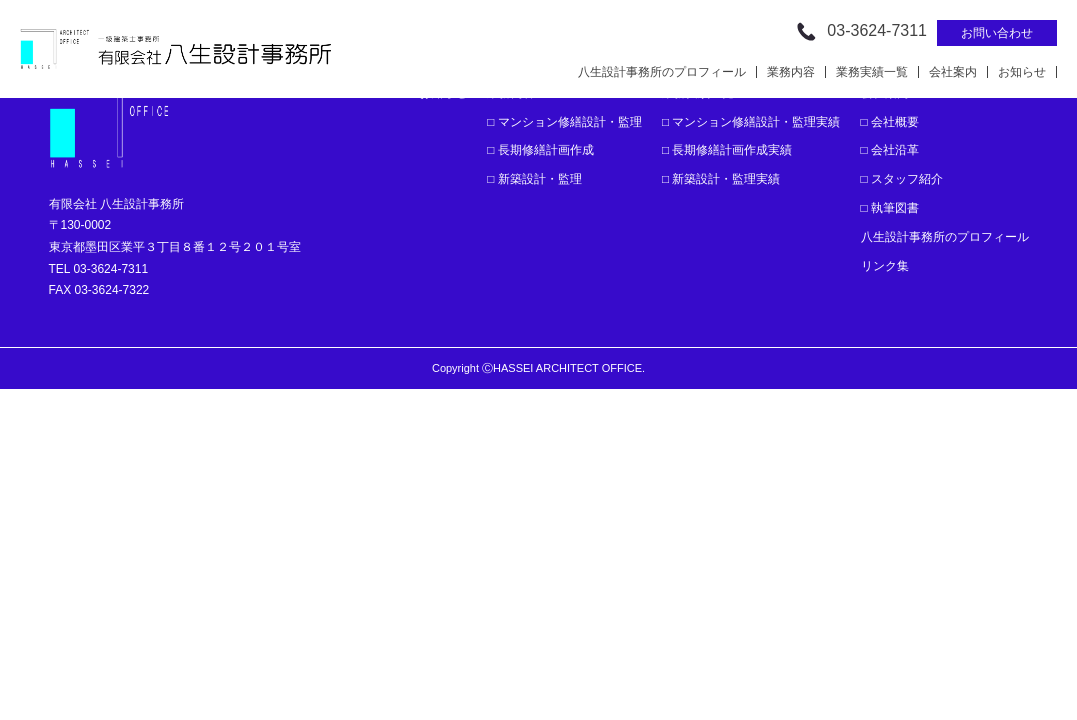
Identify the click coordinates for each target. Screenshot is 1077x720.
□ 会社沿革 (890, 150)
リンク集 (885, 266)
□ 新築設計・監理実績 (721, 179)
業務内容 (791, 72)
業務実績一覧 (872, 72)
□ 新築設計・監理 (534, 179)
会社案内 (953, 72)
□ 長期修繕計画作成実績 (727, 150)
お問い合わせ (997, 33)
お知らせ (1022, 72)
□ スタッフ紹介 (902, 179)
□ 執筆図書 (890, 208)
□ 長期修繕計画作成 (540, 150)
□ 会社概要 (890, 122)
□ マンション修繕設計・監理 (564, 122)
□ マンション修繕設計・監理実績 (751, 122)
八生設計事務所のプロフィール (662, 72)
